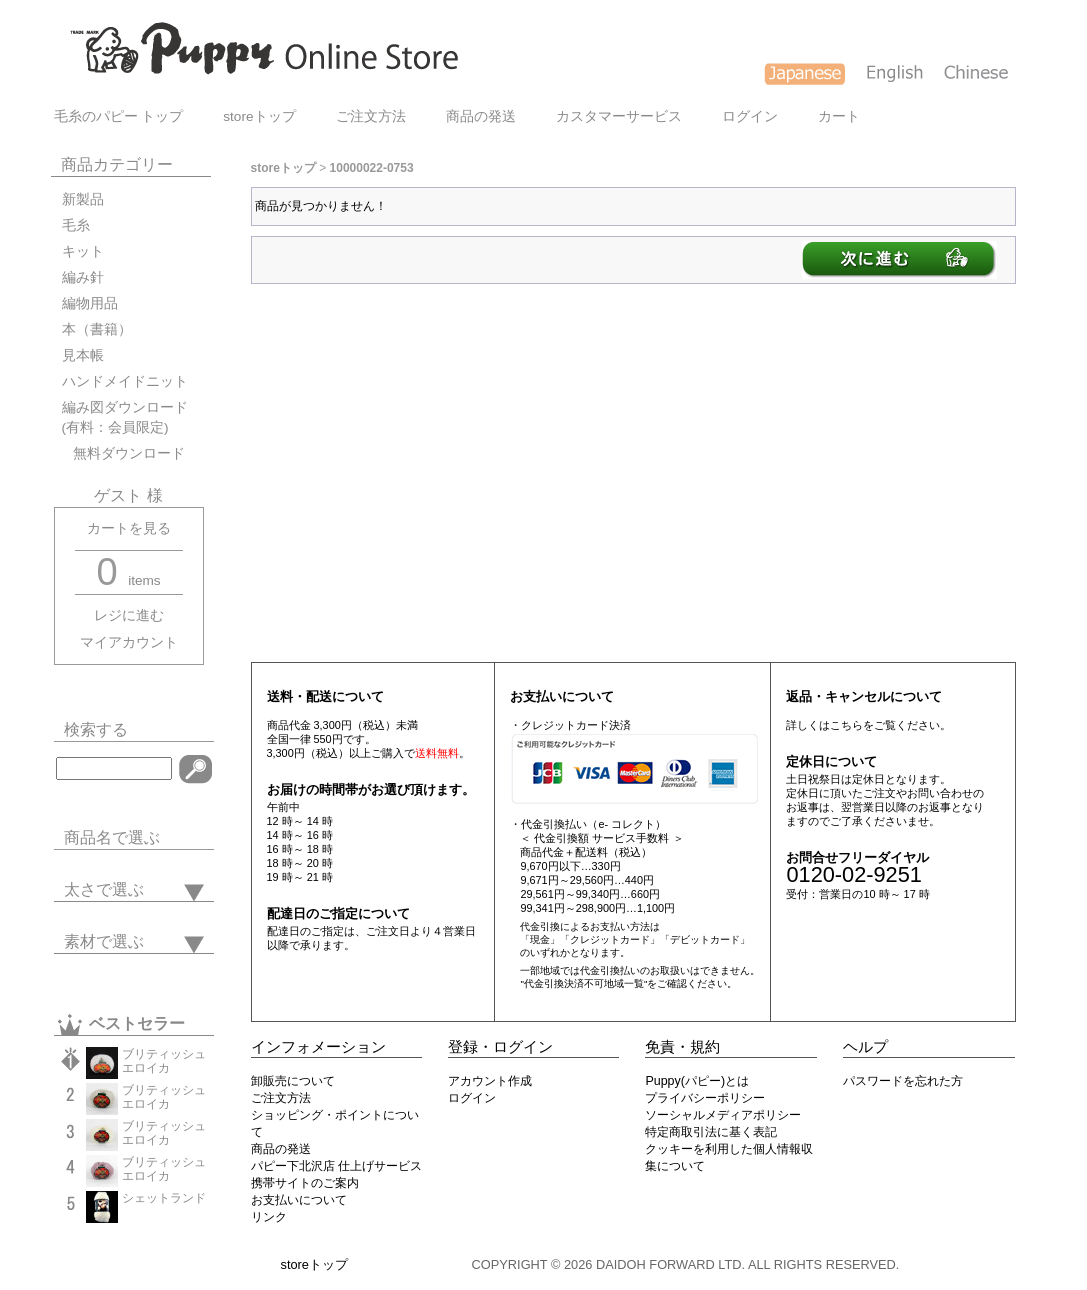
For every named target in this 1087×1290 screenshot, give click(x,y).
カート (839, 116)
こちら (846, 725)
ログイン (750, 116)
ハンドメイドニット (125, 381)
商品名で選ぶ (112, 837)
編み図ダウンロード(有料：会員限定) (125, 417)
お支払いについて (299, 1200)
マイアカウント (129, 642)
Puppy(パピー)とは (697, 1081)
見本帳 (83, 355)
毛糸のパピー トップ (119, 116)
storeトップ (259, 116)
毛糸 (76, 225)
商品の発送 (481, 116)
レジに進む (129, 615)
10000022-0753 (372, 168)
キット (83, 251)
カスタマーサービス (619, 116)
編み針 (83, 277)
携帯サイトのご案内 (305, 1183)
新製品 (83, 199)
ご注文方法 (371, 116)
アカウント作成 (490, 1081)
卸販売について (293, 1081)
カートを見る (129, 528)
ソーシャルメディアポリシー (723, 1115)
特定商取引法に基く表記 (711, 1132)
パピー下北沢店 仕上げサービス (336, 1166)
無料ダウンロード (123, 453)
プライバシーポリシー (705, 1098)
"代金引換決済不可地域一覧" (583, 983)
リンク (269, 1217)
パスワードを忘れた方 (903, 1081)
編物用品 (90, 303)
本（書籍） (97, 329)
